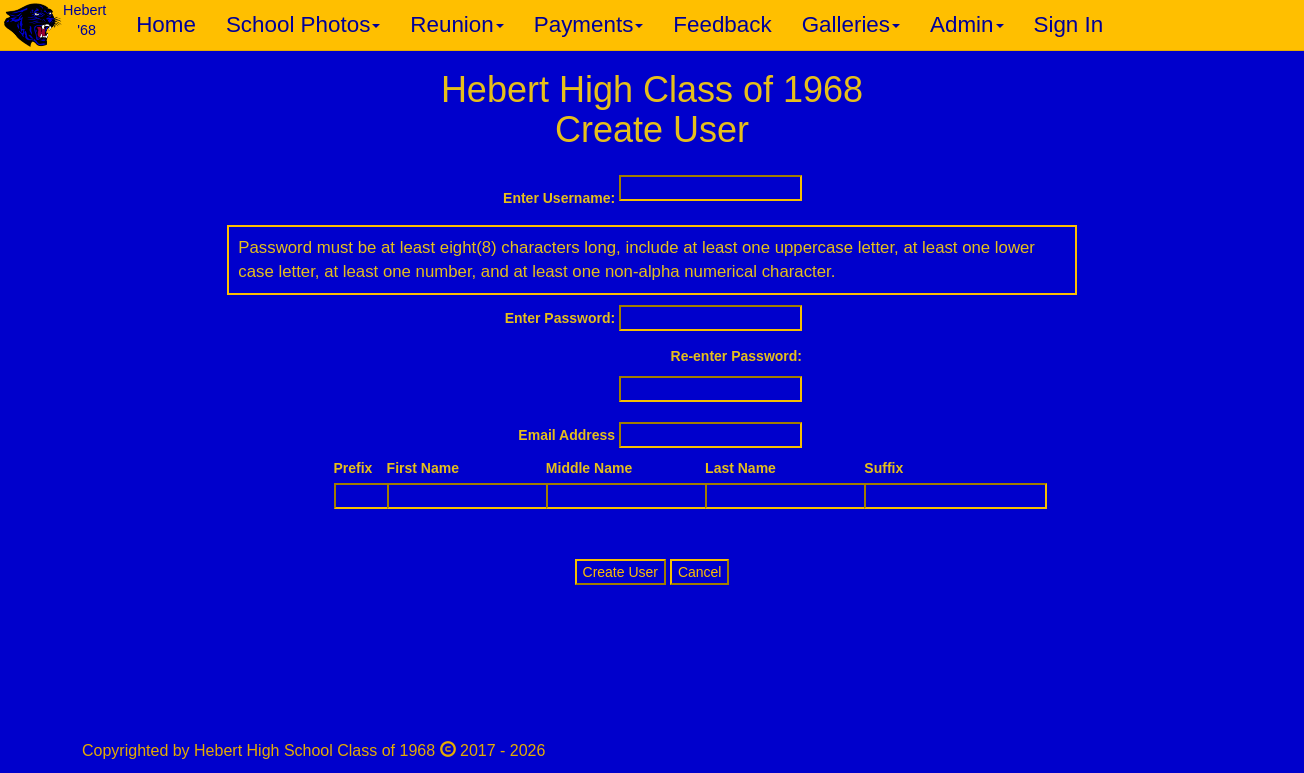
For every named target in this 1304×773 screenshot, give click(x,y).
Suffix (883, 468)
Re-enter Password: (736, 356)
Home (166, 24)
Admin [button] (966, 24)
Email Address (566, 435)
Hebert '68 (84, 20)
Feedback (722, 24)
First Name (423, 468)
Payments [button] (589, 24)
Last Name (740, 468)
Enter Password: (560, 318)
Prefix (353, 468)
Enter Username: (559, 198)
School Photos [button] (303, 24)
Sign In (1069, 24)
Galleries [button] (851, 24)
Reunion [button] (456, 24)
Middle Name (589, 468)
